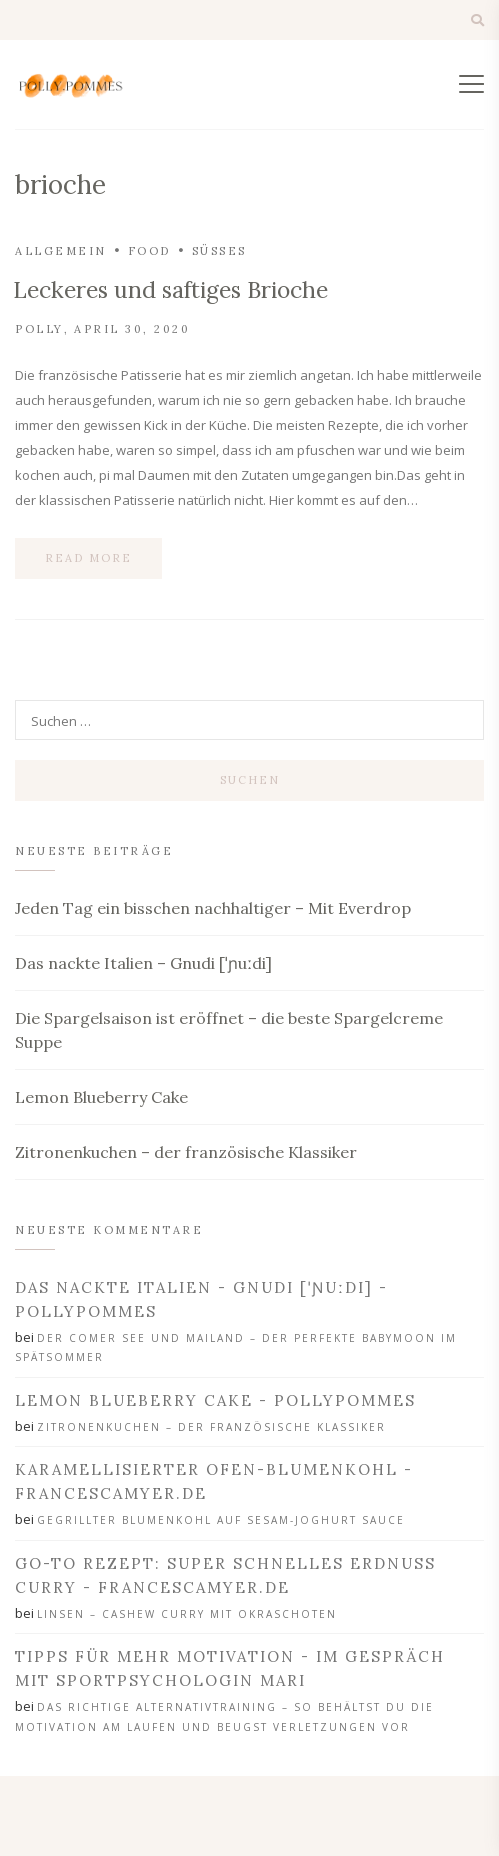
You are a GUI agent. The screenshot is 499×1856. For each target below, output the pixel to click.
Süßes (219, 251)
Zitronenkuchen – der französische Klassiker (186, 1152)
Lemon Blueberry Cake (101, 1097)
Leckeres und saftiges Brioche (170, 289)
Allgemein (61, 251)
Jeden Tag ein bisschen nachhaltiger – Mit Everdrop (213, 908)
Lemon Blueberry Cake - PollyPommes (215, 1400)
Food (149, 251)
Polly (39, 329)
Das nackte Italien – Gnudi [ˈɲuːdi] (143, 963)
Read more (88, 558)
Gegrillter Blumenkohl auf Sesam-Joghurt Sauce (221, 1520)
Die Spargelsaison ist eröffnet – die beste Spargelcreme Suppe (229, 1030)
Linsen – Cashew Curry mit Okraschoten (187, 1614)
